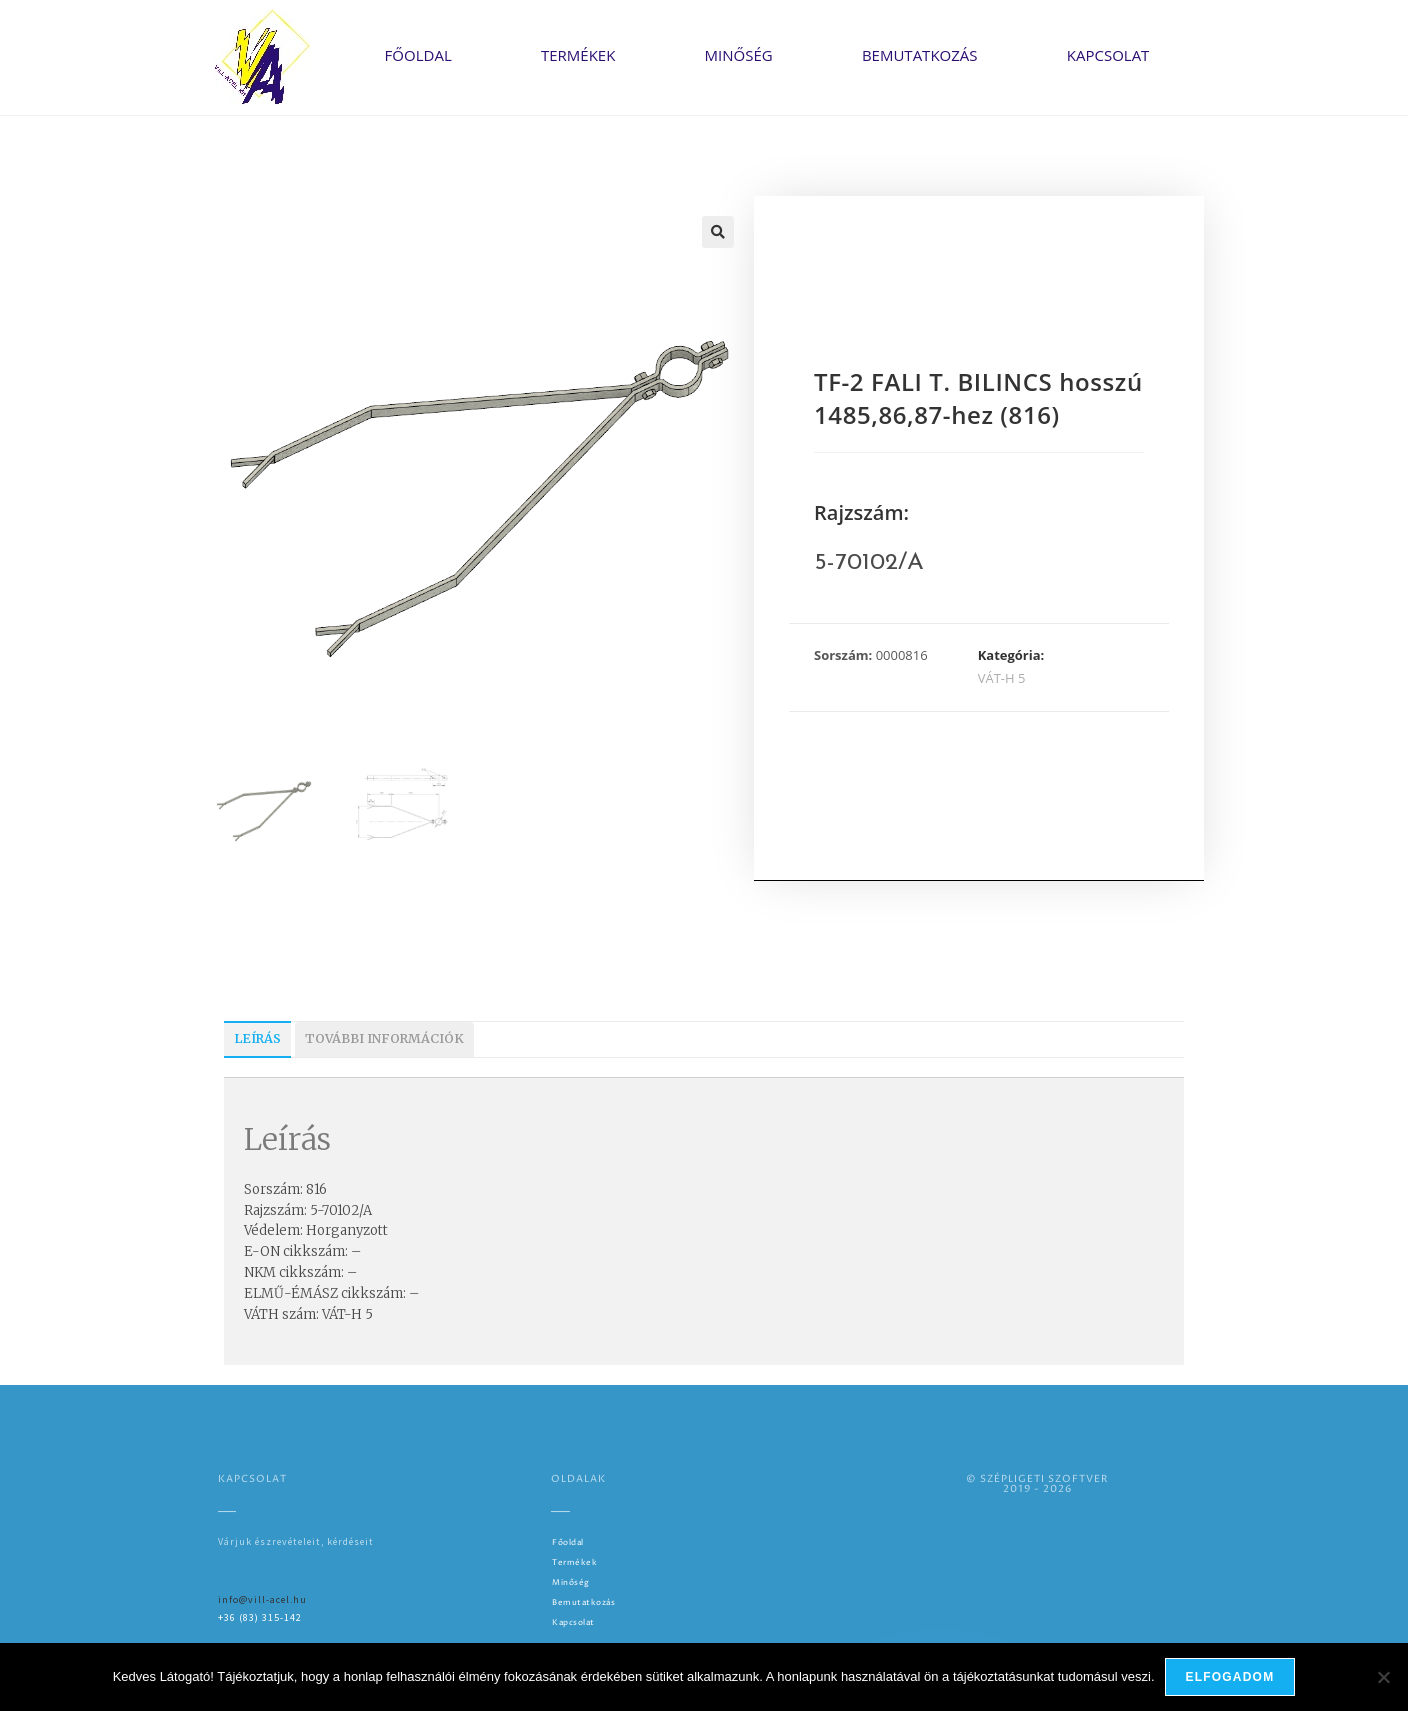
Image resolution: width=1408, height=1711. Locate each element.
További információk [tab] (384, 1038)
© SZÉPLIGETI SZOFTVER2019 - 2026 (1037, 1484)
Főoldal (418, 55)
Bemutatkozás (920, 55)
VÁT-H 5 (1002, 678)
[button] (718, 232)
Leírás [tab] (257, 1038)
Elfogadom (1230, 1677)
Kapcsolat (1108, 55)
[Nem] (1383, 1677)
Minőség (739, 55)
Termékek (578, 55)
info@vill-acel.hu (262, 1599)
